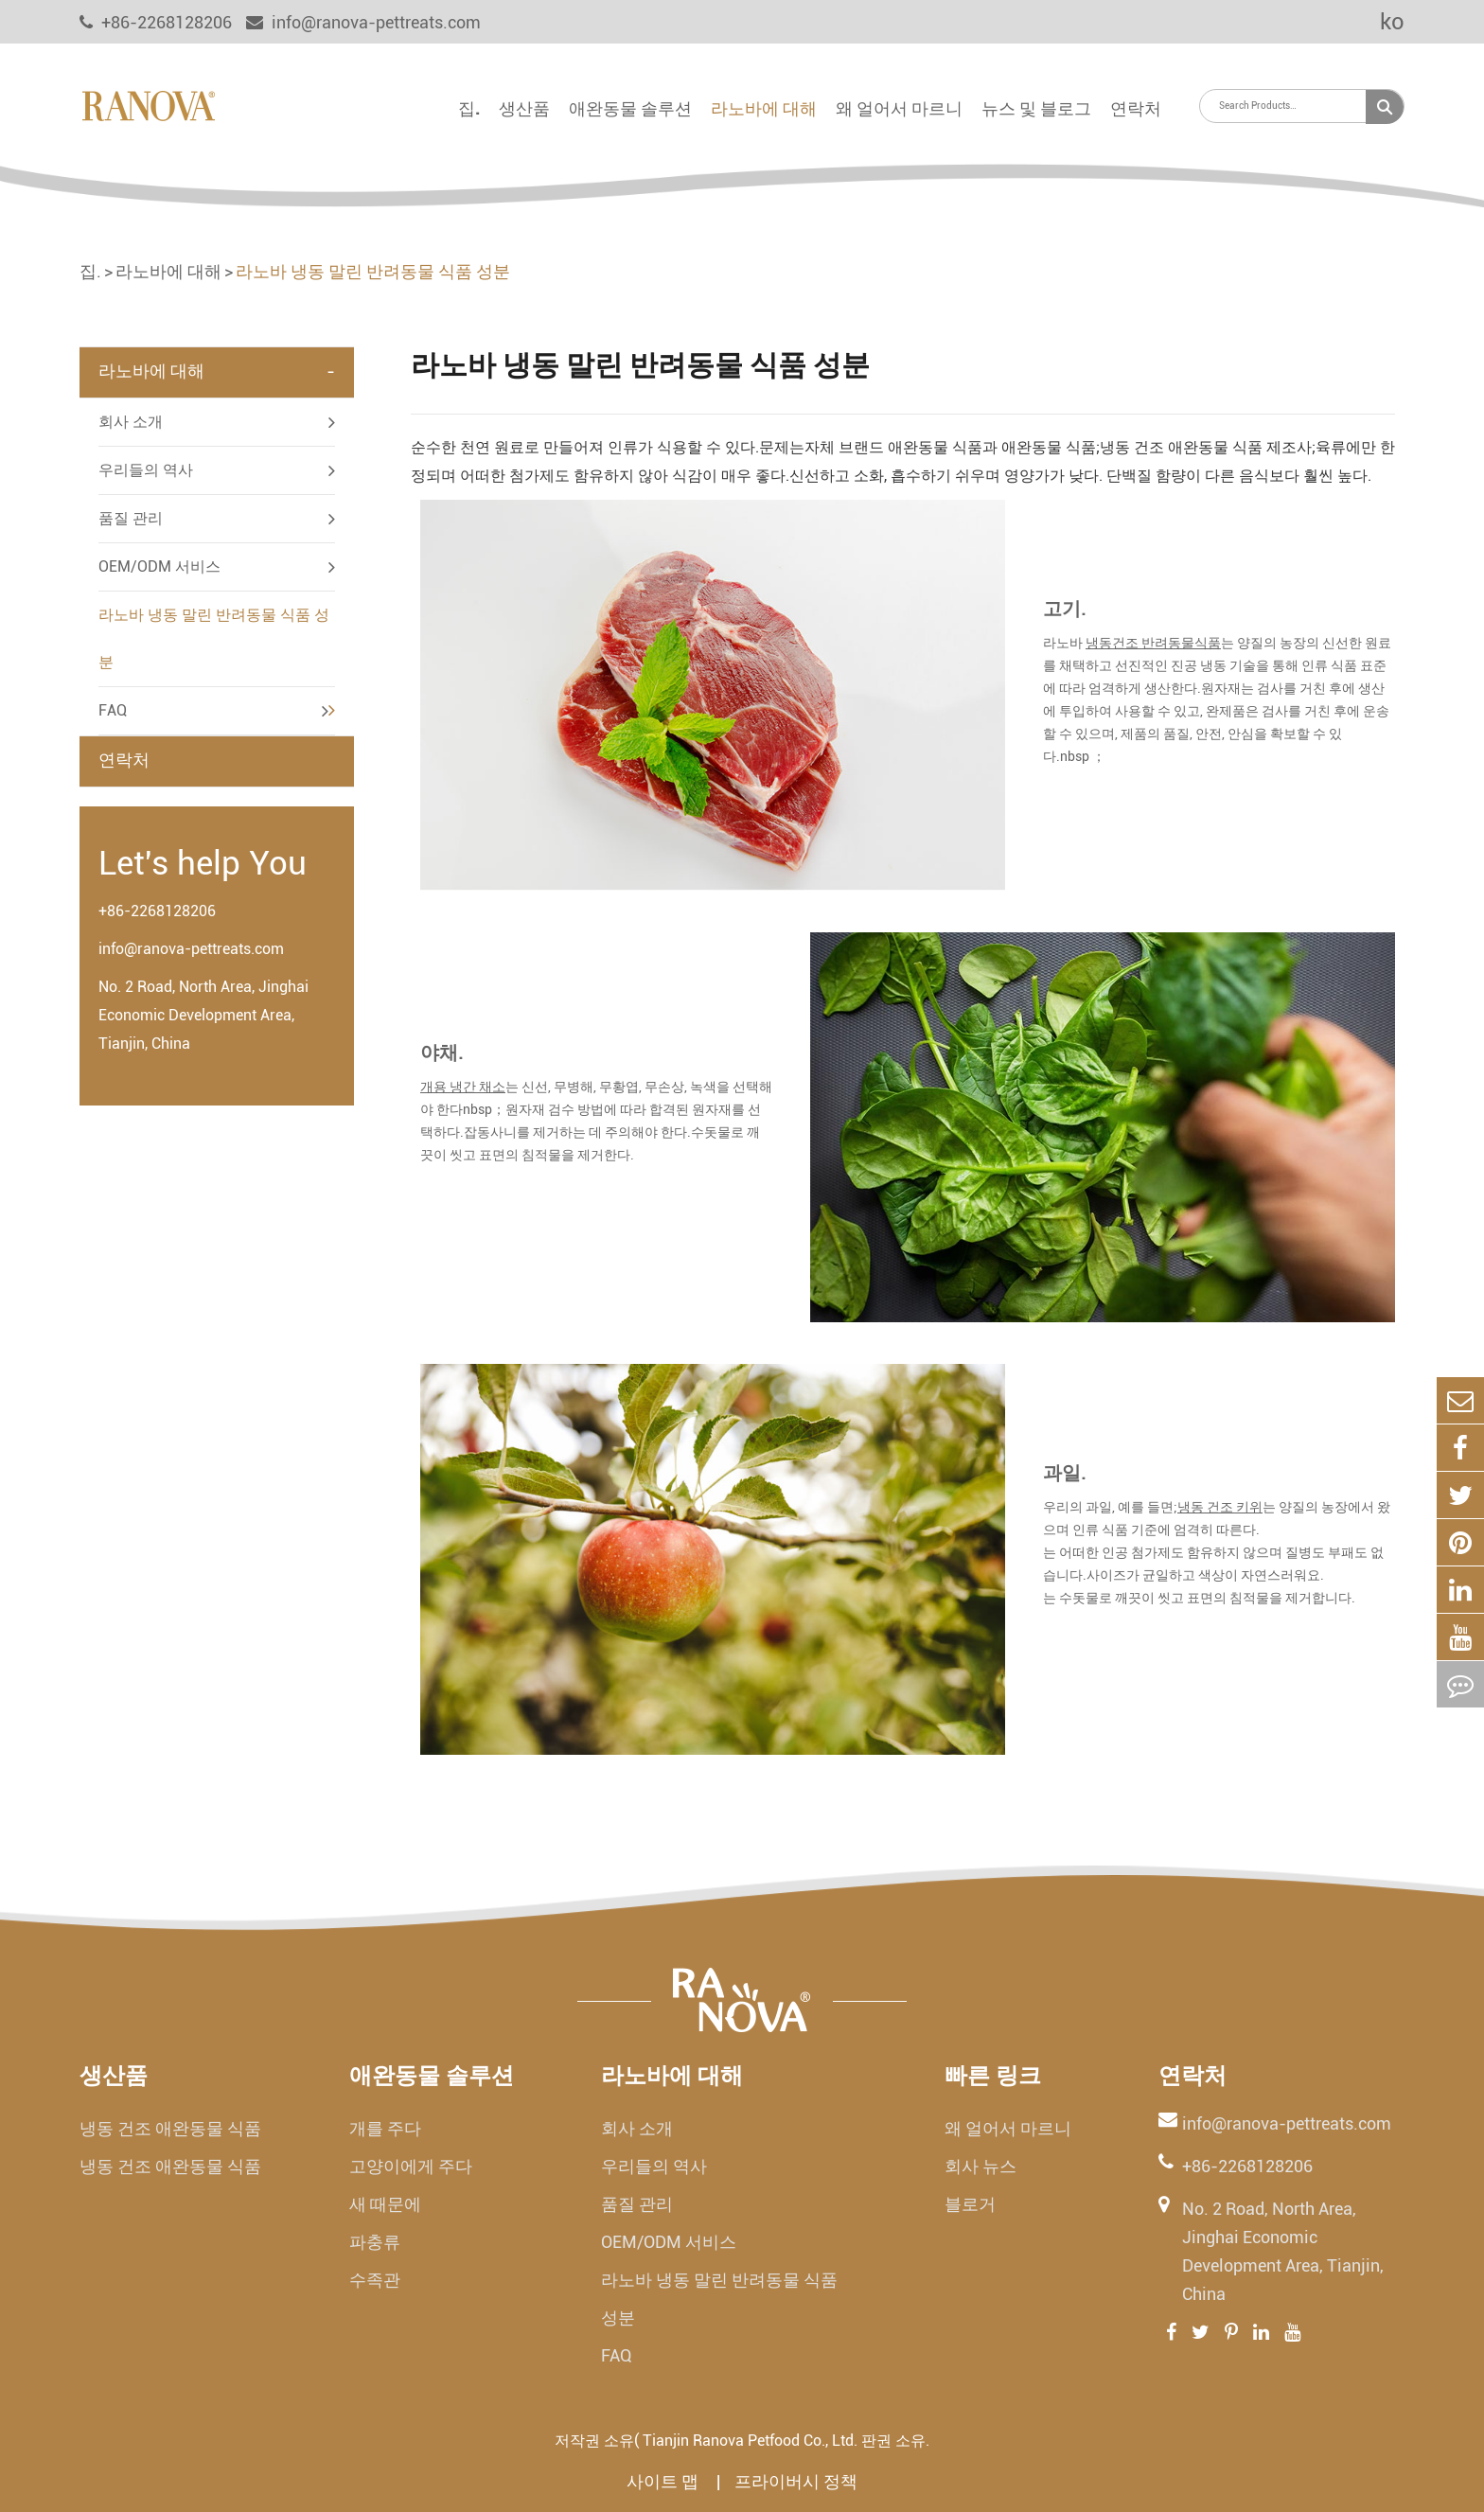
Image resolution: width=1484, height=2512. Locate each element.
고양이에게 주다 (410, 2166)
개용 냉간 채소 (462, 1086)
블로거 (970, 2204)
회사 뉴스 (980, 2166)
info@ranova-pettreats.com (363, 22)
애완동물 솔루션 (630, 108)
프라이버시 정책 (795, 2481)
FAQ (112, 710)
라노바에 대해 (764, 108)
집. (469, 108)
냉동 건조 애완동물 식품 (170, 2128)
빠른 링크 (993, 2075)
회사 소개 (130, 422)
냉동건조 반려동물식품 (1153, 642)
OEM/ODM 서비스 (159, 566)
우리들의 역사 (145, 470)
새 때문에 (385, 2204)
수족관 (374, 2280)
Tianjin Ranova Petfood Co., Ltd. (750, 2441)
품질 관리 (130, 518)
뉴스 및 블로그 (1036, 108)
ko (1379, 22)
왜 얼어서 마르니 (899, 108)
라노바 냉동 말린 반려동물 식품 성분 (373, 271)
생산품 (524, 108)
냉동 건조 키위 (1220, 1506)
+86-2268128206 (157, 911)
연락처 (1135, 108)
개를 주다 (385, 2128)
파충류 (374, 2242)
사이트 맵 (664, 2481)
